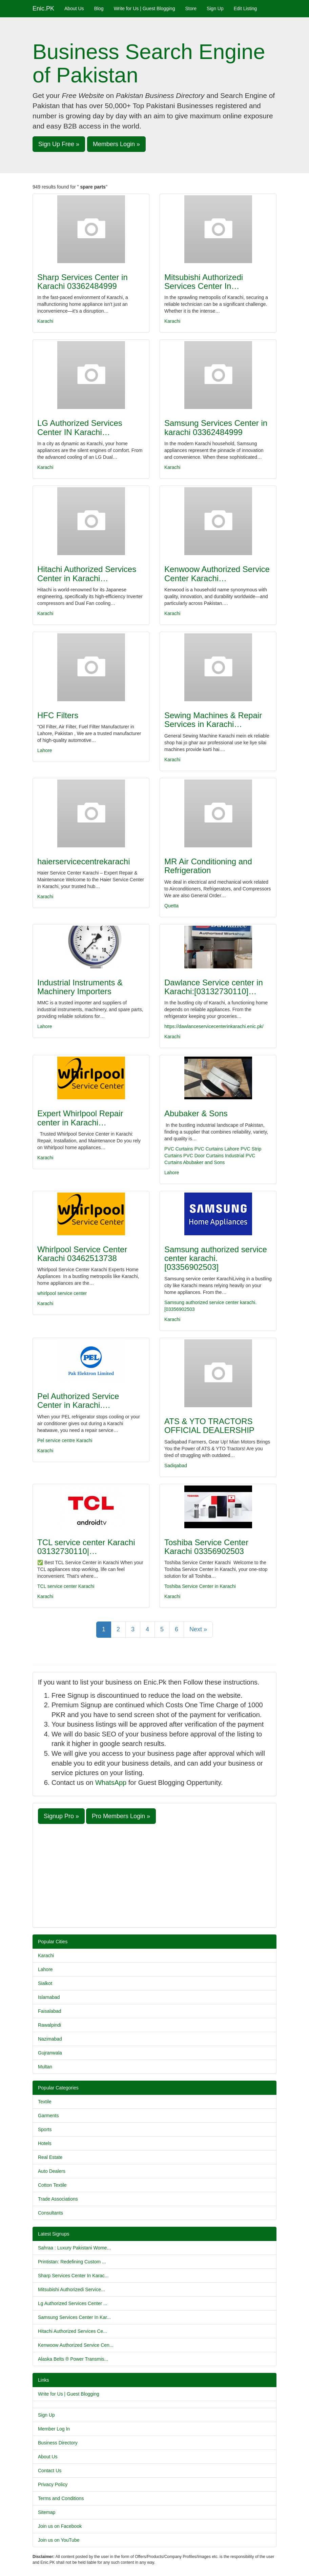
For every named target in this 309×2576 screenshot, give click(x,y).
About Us (74, 8)
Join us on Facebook (60, 2526)
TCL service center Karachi (65, 1586)
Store (190, 8)
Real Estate (50, 2157)
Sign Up (215, 8)
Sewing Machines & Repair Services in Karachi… (213, 720)
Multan (45, 2066)
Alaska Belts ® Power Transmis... (73, 2359)
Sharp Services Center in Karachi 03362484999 (82, 282)
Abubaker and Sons (204, 1162)
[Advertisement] (154, 1874)
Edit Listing (245, 8)
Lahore (44, 750)
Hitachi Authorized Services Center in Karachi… (86, 574)
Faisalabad (49, 2011)
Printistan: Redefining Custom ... (72, 2261)
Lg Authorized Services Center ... (72, 2303)
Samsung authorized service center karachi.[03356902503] (215, 1258)
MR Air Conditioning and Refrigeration (208, 866)
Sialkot (45, 1983)
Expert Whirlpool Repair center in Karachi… (80, 1118)
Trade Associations (58, 2199)
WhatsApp (110, 1782)
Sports (45, 2129)
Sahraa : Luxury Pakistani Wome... (74, 2247)
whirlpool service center (62, 1293)
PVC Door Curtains (203, 1155)
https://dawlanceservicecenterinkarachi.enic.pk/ (214, 1026)
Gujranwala (50, 2053)
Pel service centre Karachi (64, 1440)
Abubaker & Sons (196, 1113)
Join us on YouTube (58, 2540)
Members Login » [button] (116, 144)
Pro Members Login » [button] (121, 1816)
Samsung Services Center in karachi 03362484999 (215, 427)
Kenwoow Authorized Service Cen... (76, 2345)
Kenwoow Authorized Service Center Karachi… (217, 574)
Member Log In (54, 2429)
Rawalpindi (49, 2025)
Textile (45, 2101)
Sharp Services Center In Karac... (73, 2275)
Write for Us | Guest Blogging (144, 8)
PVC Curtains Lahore (216, 1149)
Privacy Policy (52, 2484)
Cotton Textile (52, 2185)
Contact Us (49, 2470)
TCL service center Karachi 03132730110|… (86, 1547)
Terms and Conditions (61, 2498)
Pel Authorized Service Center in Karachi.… (78, 1401)
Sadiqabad (175, 1465)
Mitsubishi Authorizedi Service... (71, 2289)
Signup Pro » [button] (61, 1816)
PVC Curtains (178, 1149)
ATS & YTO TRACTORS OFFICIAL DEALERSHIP (209, 1426)
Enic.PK (43, 8)
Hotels (45, 2143)
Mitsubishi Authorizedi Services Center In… (203, 282)
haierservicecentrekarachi (83, 861)
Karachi (45, 321)
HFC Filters (57, 715)
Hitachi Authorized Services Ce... (72, 2331)
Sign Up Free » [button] (58, 144)
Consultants (50, 2213)
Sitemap (46, 2512)
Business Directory (58, 2442)
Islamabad (49, 1997)
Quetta (171, 905)
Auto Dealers (51, 2171)
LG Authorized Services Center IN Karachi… (79, 427)
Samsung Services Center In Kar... (74, 2317)
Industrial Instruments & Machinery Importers (80, 987)
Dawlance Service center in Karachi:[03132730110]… (213, 987)
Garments (48, 2115)
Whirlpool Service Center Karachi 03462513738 (82, 1254)
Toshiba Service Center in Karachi (200, 1586)
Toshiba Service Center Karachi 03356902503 (206, 1547)
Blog (99, 8)
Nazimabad (50, 2039)
